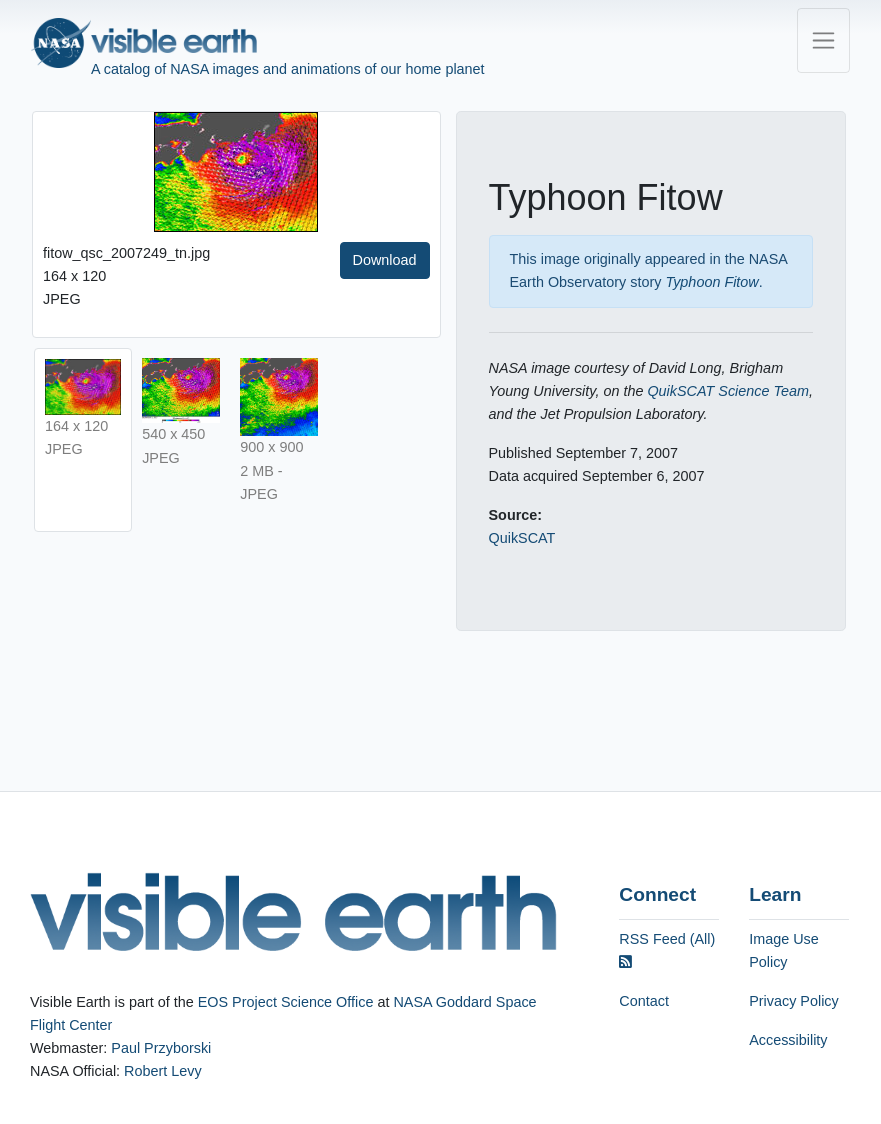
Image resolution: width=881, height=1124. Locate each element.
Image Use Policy (784, 950)
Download (385, 260)
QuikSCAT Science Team (728, 391)
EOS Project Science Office (286, 1002)
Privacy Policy (794, 1001)
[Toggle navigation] (823, 40)
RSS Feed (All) (667, 950)
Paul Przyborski (161, 1048)
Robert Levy (163, 1071)
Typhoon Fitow (711, 282)
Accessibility (788, 1040)
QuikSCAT (522, 538)
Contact (644, 1001)
